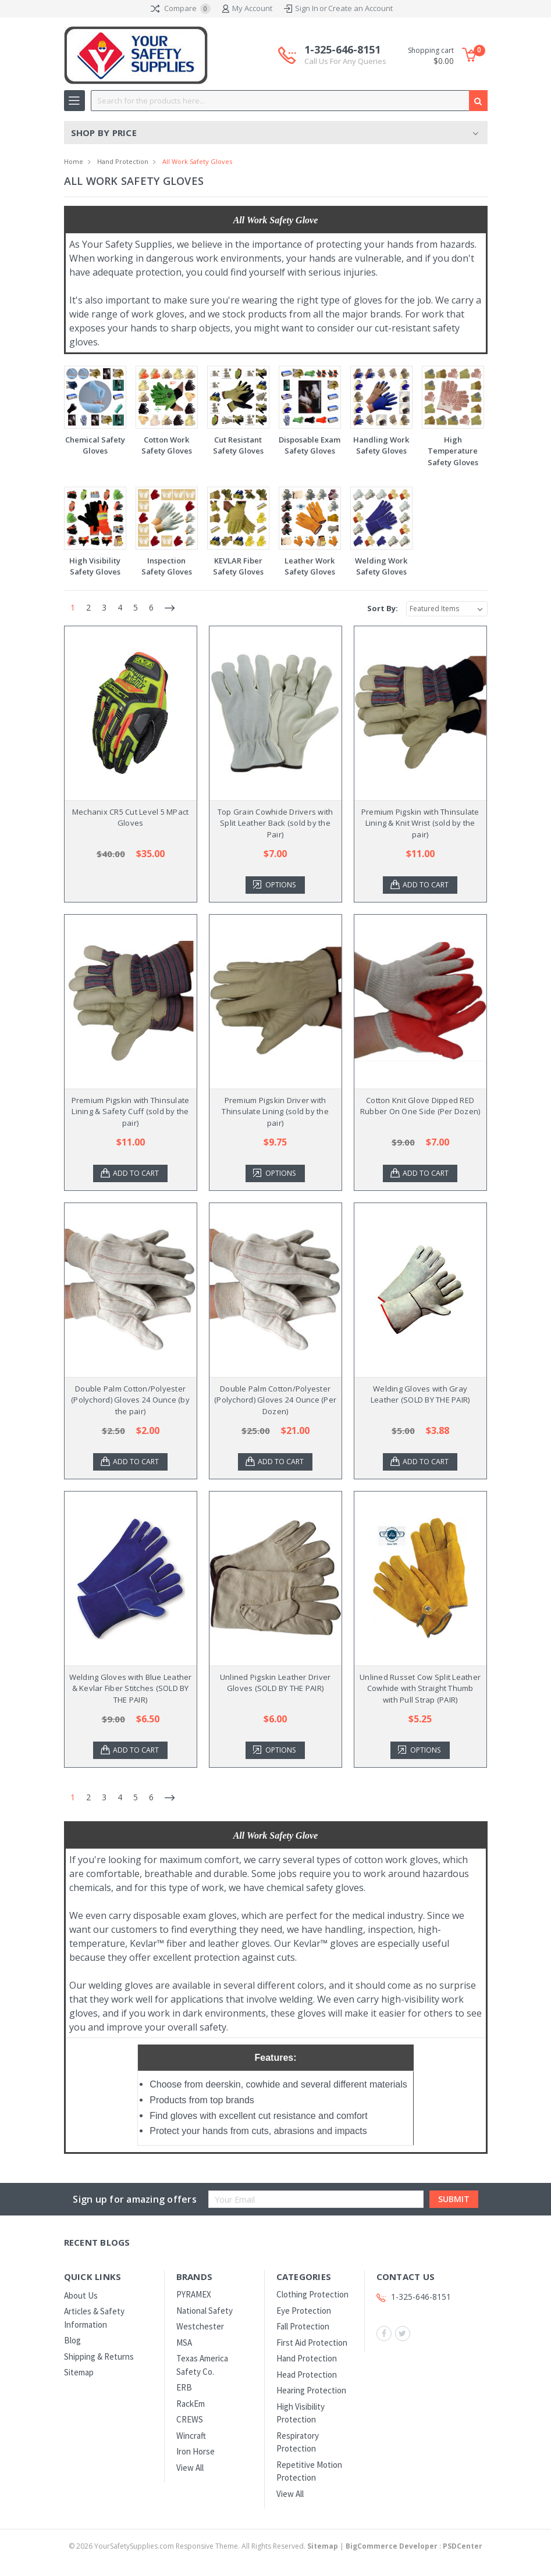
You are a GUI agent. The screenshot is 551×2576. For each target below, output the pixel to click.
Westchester (200, 2326)
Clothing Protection (312, 2294)
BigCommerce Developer (392, 2546)
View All (190, 2467)
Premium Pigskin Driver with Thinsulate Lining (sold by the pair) (275, 1111)
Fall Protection (302, 2326)
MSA (184, 2342)
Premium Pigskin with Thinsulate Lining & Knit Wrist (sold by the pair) (420, 823)
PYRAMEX (193, 2294)
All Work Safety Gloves (197, 161)
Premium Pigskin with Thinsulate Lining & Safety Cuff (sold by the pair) (131, 1111)
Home (73, 161)
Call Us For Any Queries (345, 61)
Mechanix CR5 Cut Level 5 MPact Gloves (130, 818)
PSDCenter (462, 2546)
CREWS (189, 2419)
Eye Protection (303, 2310)
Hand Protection (122, 161)
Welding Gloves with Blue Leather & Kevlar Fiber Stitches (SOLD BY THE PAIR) (130, 1688)
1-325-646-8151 (345, 55)
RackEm (190, 2403)
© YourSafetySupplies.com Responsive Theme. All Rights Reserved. (204, 2546)
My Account (247, 9)
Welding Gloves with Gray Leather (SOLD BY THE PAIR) (420, 1394)
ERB (184, 2387)
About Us (81, 2295)
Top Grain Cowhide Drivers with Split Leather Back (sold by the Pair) (275, 823)
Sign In (306, 8)
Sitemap (79, 2372)
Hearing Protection (311, 2390)
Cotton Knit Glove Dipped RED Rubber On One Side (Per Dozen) (420, 1106)
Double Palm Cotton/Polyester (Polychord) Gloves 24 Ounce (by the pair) (130, 1400)
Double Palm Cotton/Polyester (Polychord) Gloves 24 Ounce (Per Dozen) (275, 1400)
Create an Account (360, 8)
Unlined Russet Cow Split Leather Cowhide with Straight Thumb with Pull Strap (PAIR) (420, 1688)
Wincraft (191, 2435)
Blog (72, 2340)
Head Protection (306, 2374)
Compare (181, 9)
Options (282, 885)
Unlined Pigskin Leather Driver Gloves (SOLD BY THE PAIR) (275, 1683)
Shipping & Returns (99, 2356)
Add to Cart (427, 885)
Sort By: (382, 608)
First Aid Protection (311, 2342)
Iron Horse (195, 2451)
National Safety (204, 2310)
